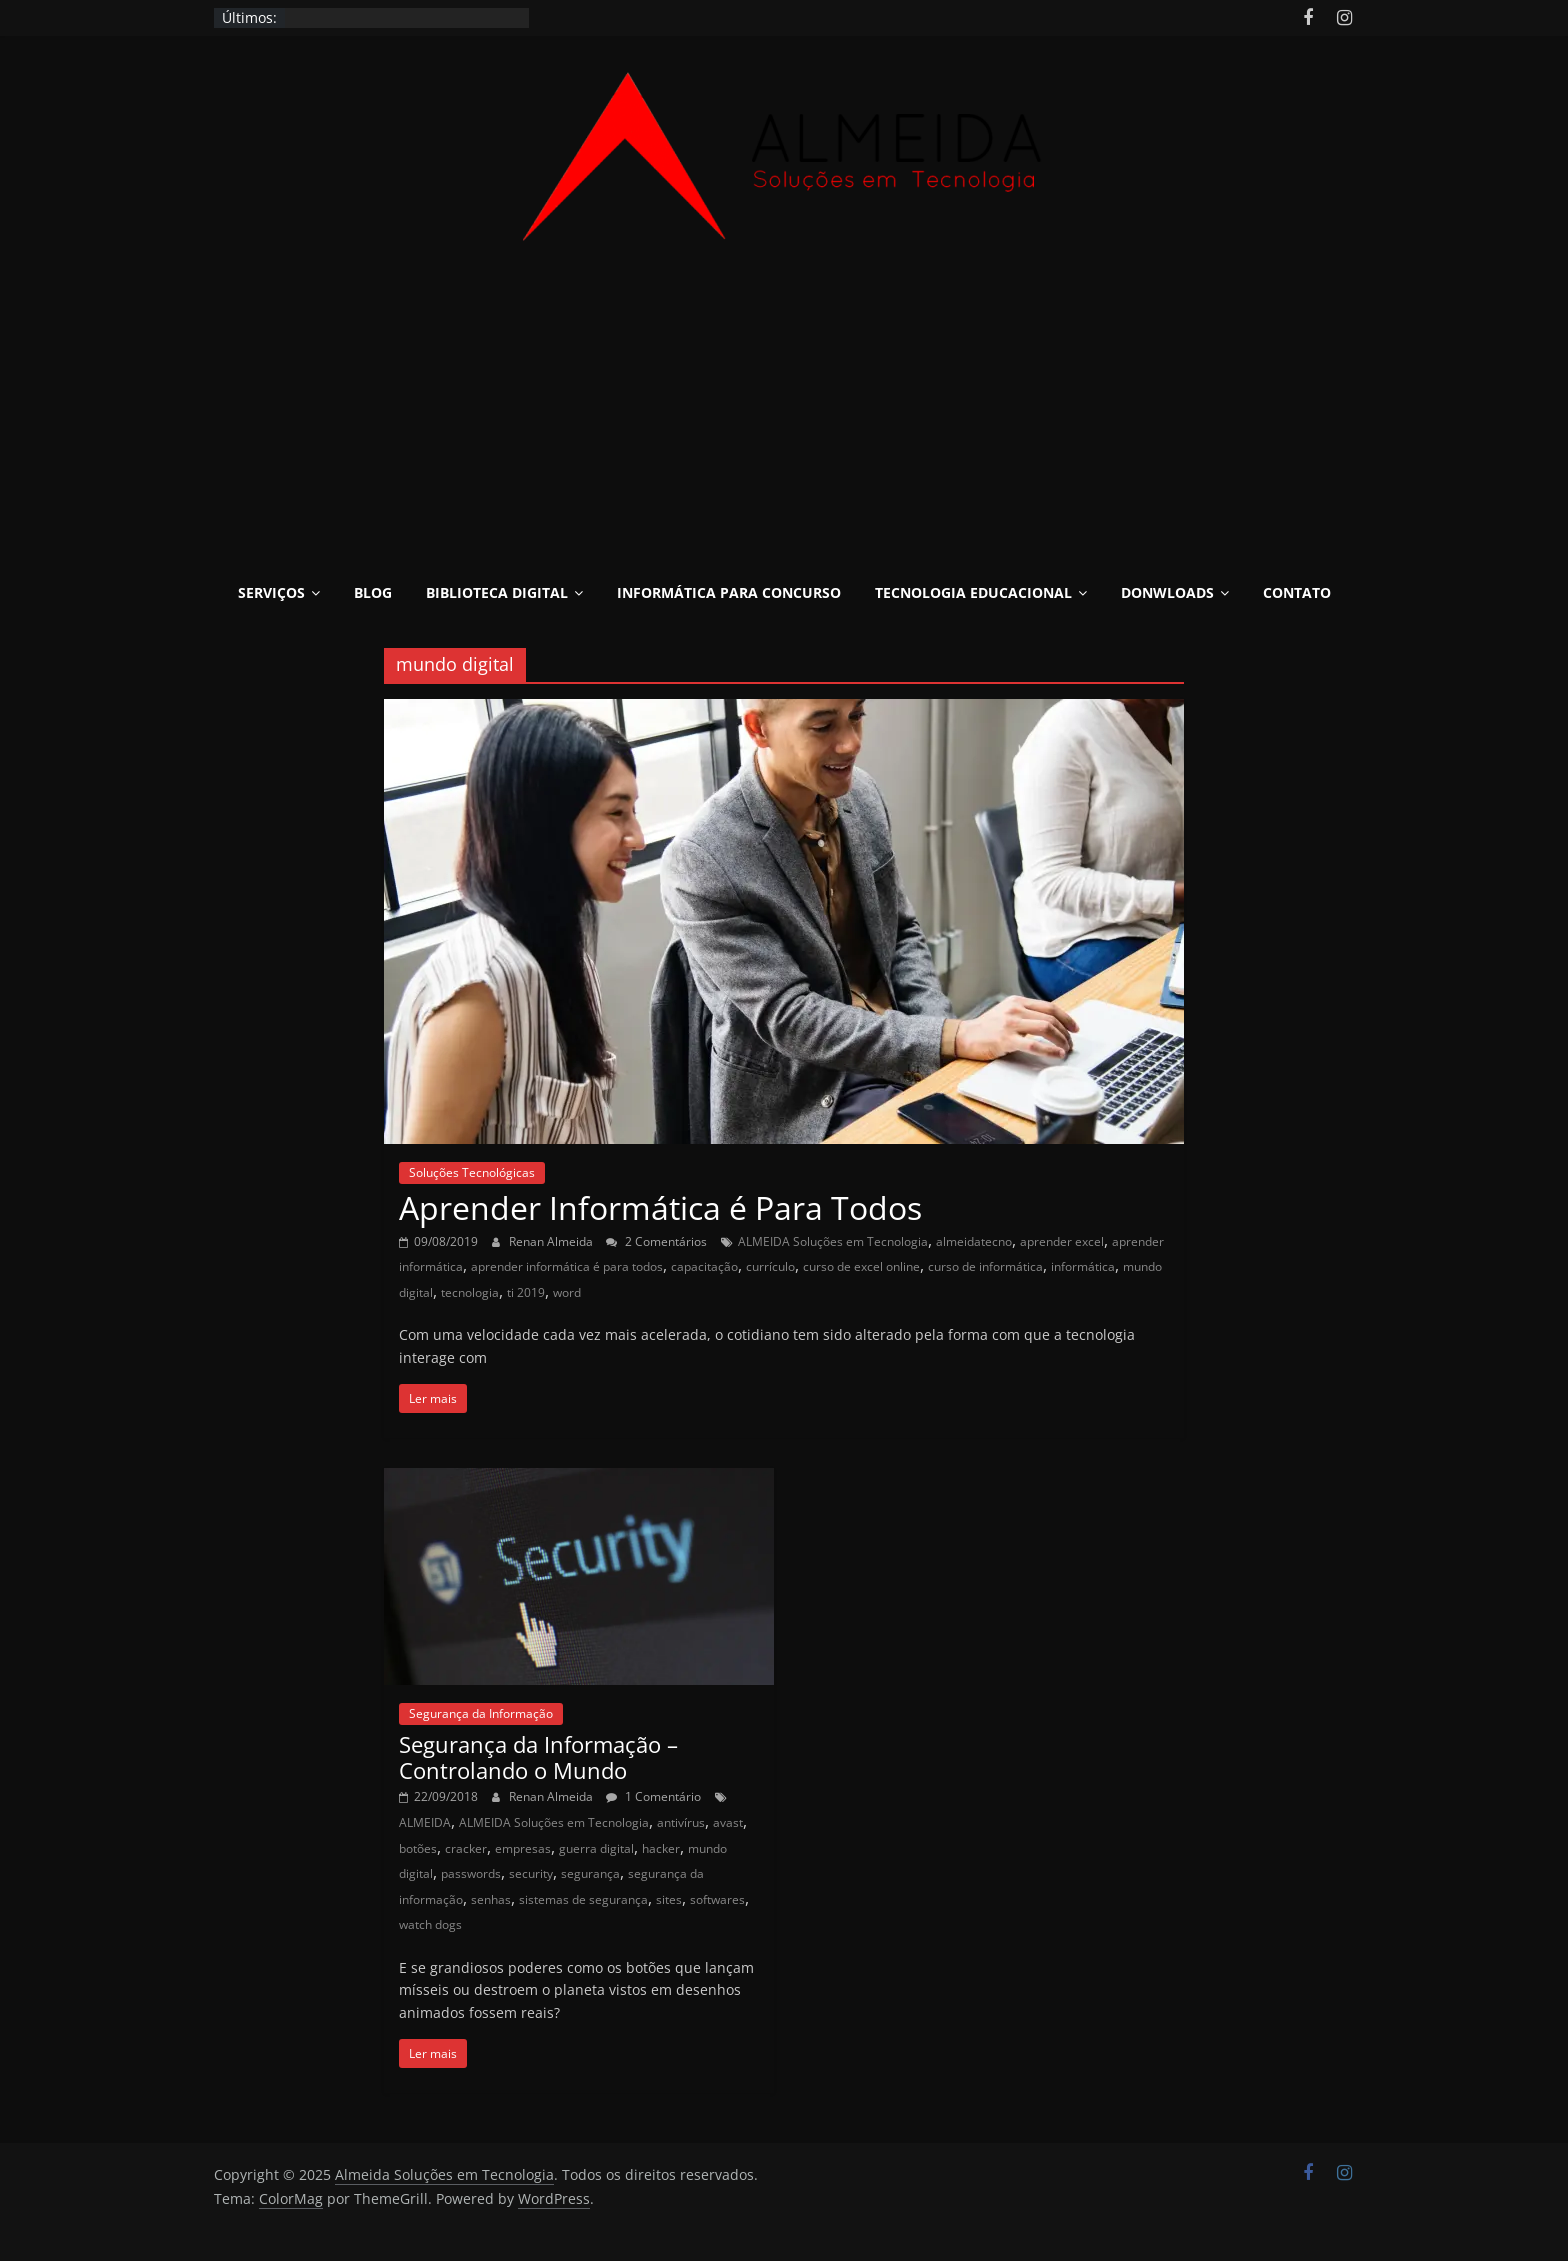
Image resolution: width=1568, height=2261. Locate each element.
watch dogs (430, 1924)
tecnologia (470, 1292)
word (567, 1292)
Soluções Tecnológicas (472, 1172)
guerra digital (596, 1848)
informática (1083, 1266)
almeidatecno (974, 1241)
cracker (466, 1848)
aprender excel (1062, 1241)
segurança (590, 1873)
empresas (523, 1848)
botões (418, 1848)
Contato (1297, 592)
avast (728, 1822)
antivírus (681, 1822)
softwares (717, 1899)
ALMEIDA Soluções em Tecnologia (833, 1241)
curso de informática (985, 1266)
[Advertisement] (784, 420)
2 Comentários (656, 1241)
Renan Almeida (552, 1241)
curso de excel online (861, 1266)
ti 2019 (526, 1292)
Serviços (271, 592)
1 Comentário (653, 1796)
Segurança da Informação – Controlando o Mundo (538, 1757)
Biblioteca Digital (497, 592)
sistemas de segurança (583, 1899)
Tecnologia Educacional (973, 592)
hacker (661, 1848)
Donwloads (1167, 592)
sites (669, 1899)
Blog (373, 592)
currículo (770, 1266)
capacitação (704, 1266)
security (531, 1873)
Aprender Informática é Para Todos (660, 1207)
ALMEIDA (425, 1822)
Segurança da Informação (481, 1713)
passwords (471, 1873)
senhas (491, 1899)
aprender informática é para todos (567, 1266)
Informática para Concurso (729, 592)
